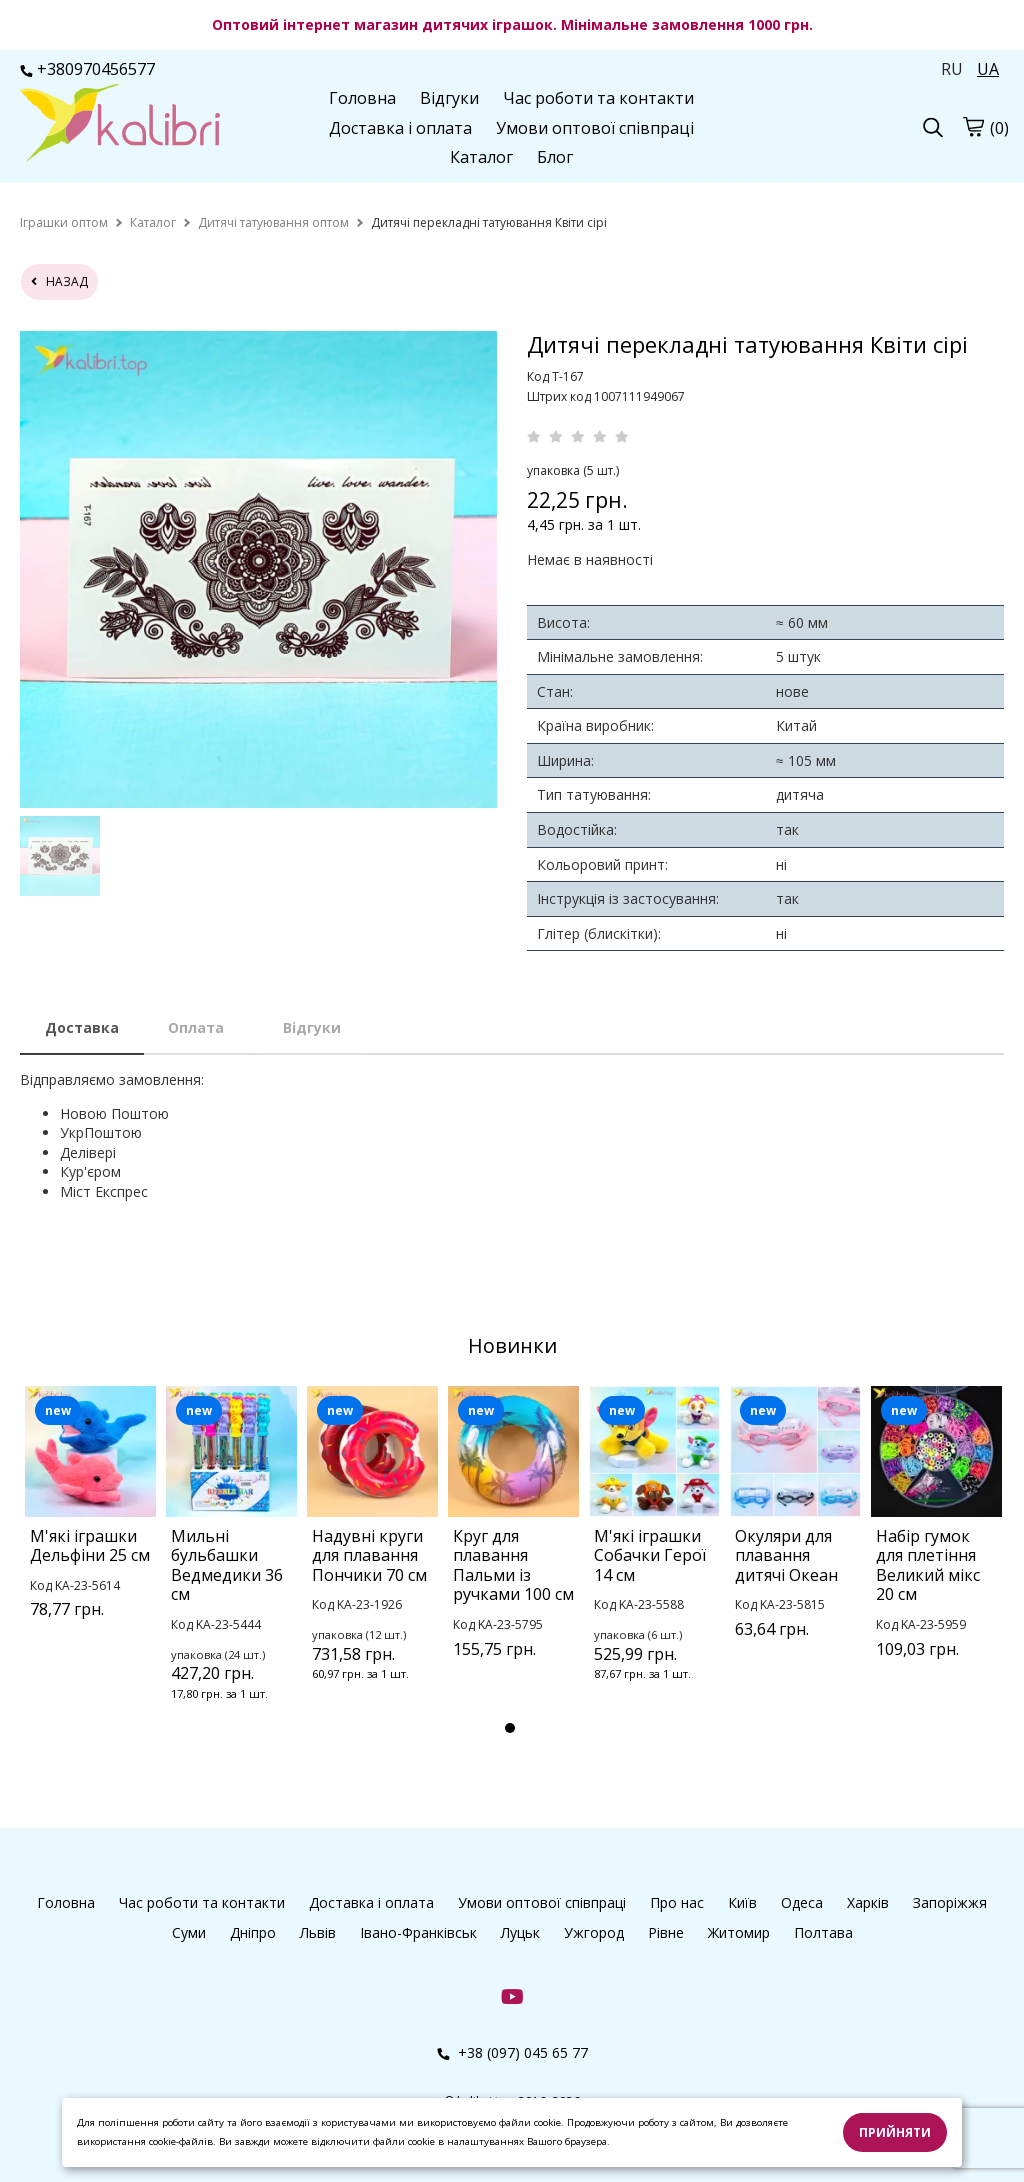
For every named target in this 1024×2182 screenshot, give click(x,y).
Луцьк (520, 1932)
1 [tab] (510, 1728)
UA (988, 69)
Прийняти (895, 2132)
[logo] (120, 125)
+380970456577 (87, 69)
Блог (555, 157)
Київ (742, 1902)
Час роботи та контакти (598, 98)
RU (952, 69)
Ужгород (594, 1932)
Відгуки (449, 98)
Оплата (196, 1027)
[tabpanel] (90, 1528)
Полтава (823, 1932)
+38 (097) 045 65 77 (512, 2052)
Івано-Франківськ (418, 1932)
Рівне (666, 1932)
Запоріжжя (950, 1902)
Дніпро (253, 1932)
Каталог (481, 157)
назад (59, 281)
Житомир (739, 1932)
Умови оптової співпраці (595, 128)
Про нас (677, 1902)
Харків (868, 1902)
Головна (362, 98)
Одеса (802, 1902)
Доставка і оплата (400, 128)
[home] (64, 222)
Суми (189, 1932)
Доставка (82, 1027)
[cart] (973, 126)
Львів (318, 1932)
